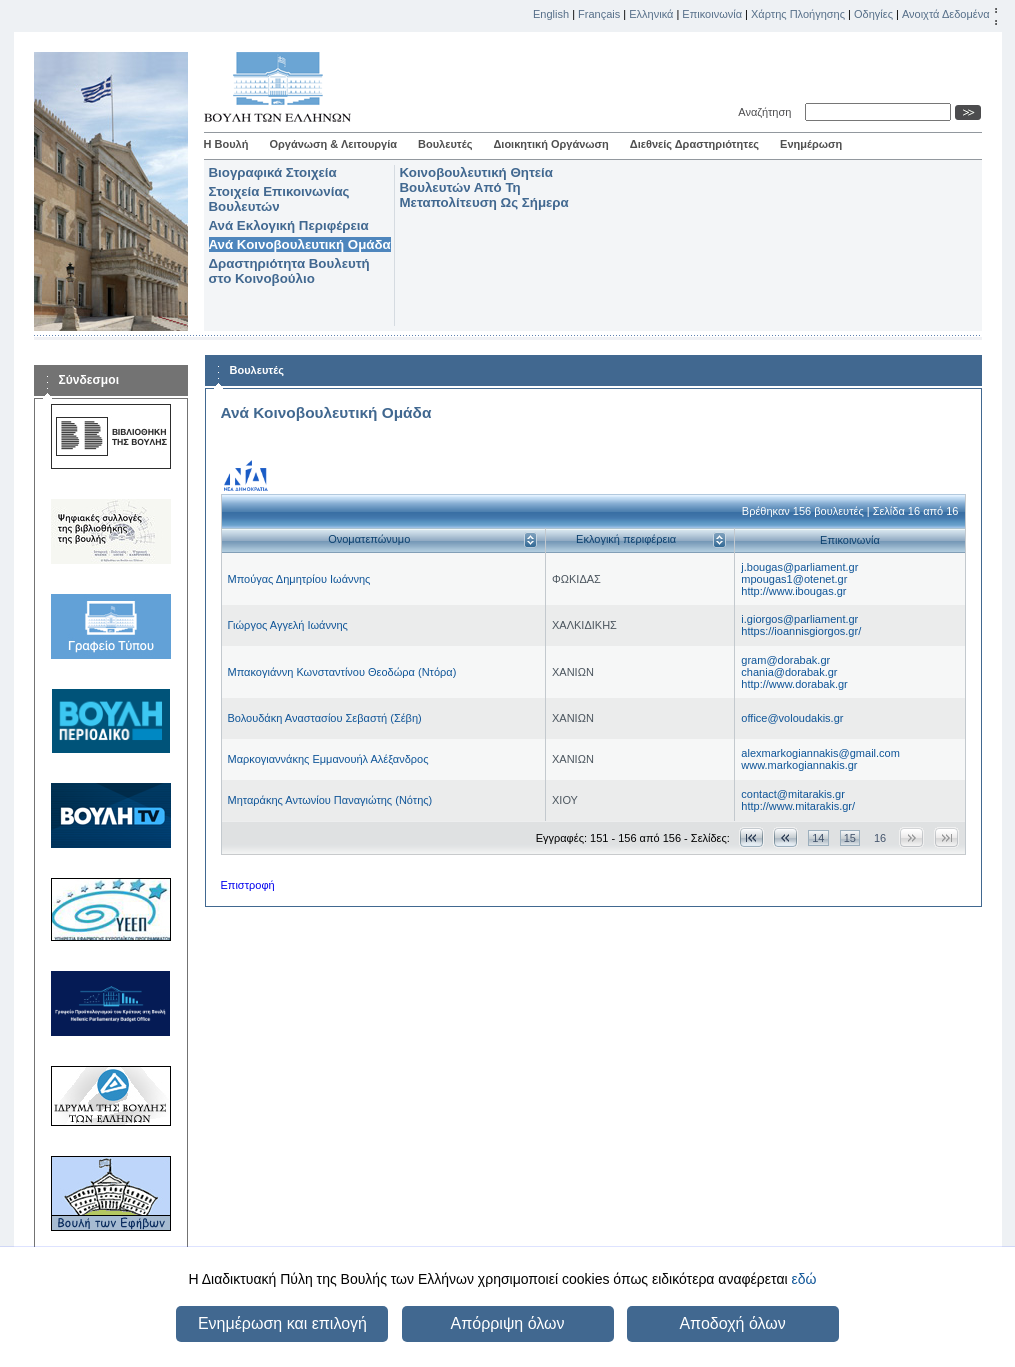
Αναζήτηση (767, 112)
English (551, 14)
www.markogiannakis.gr (799, 765)
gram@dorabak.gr (785, 660)
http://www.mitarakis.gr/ (798, 806)
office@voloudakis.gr (792, 718)
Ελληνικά (651, 14)
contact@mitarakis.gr (792, 794)
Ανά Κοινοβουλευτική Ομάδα (300, 244)
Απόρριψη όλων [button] (508, 1323)
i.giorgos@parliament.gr (799, 619)
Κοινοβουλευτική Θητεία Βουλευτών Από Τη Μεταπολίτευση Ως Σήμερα (484, 187)
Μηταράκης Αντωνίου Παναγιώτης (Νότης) (330, 800)
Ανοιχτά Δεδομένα (946, 14)
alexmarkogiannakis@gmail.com (820, 753)
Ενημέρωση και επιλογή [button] (282, 1323)
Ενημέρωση (811, 144)
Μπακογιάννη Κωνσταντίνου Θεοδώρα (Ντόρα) (342, 672)
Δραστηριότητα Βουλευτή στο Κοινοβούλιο (289, 271)
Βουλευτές (445, 144)
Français (599, 14)
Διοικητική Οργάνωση (550, 144)
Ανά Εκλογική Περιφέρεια (289, 225)
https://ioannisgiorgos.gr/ (801, 631)
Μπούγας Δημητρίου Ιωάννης (299, 579)
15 (850, 838)
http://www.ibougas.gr (793, 591)
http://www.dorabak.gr (794, 684)
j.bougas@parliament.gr (799, 567)
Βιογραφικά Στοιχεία (273, 172)
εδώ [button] (803, 1279)
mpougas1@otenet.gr (794, 579)
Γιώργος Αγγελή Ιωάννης (288, 625)
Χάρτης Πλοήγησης (798, 14)
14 (818, 838)
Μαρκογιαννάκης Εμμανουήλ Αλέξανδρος (328, 759)
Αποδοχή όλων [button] (732, 1323)
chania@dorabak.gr (789, 672)
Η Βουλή (226, 144)
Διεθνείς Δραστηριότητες (694, 144)
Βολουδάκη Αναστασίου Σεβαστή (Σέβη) (325, 718)
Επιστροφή (248, 885)
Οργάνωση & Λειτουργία (333, 144)
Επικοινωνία (712, 14)
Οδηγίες (873, 14)
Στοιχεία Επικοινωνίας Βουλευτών (279, 199)
